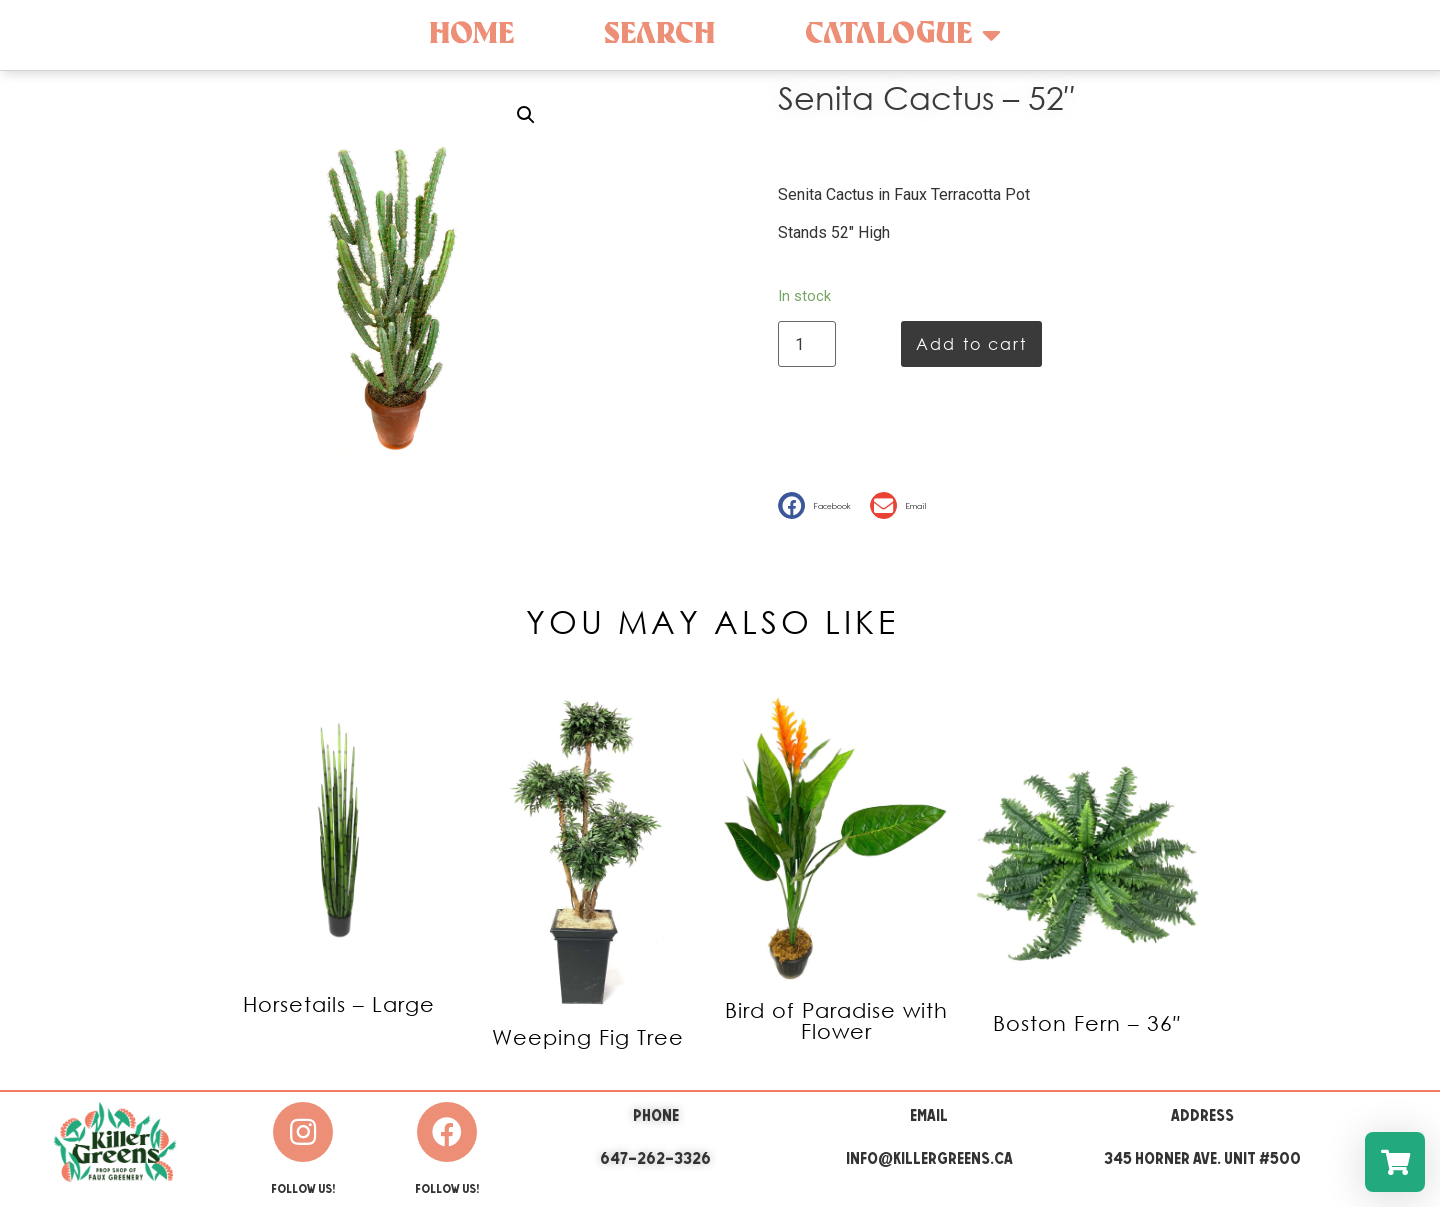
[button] (819, 505)
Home (471, 34)
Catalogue (903, 35)
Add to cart (971, 343)
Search (659, 34)
